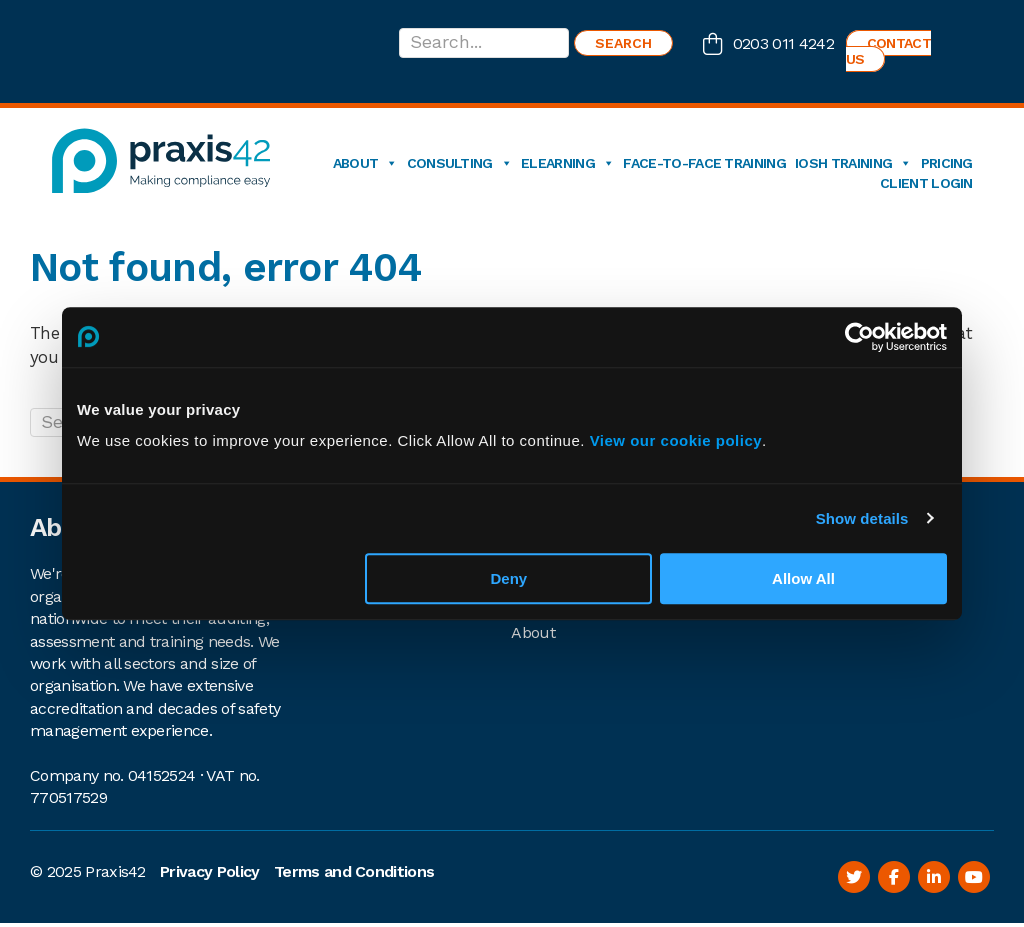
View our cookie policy (676, 440)
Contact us (888, 51)
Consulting (460, 163)
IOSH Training (853, 163)
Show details (862, 518)
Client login (926, 183)
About (365, 163)
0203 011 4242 (783, 43)
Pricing (947, 163)
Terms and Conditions (354, 871)
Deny (509, 578)
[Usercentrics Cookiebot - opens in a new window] (859, 337)
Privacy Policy (209, 871)
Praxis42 (115, 871)
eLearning (567, 163)
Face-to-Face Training (704, 163)
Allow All (803, 578)
